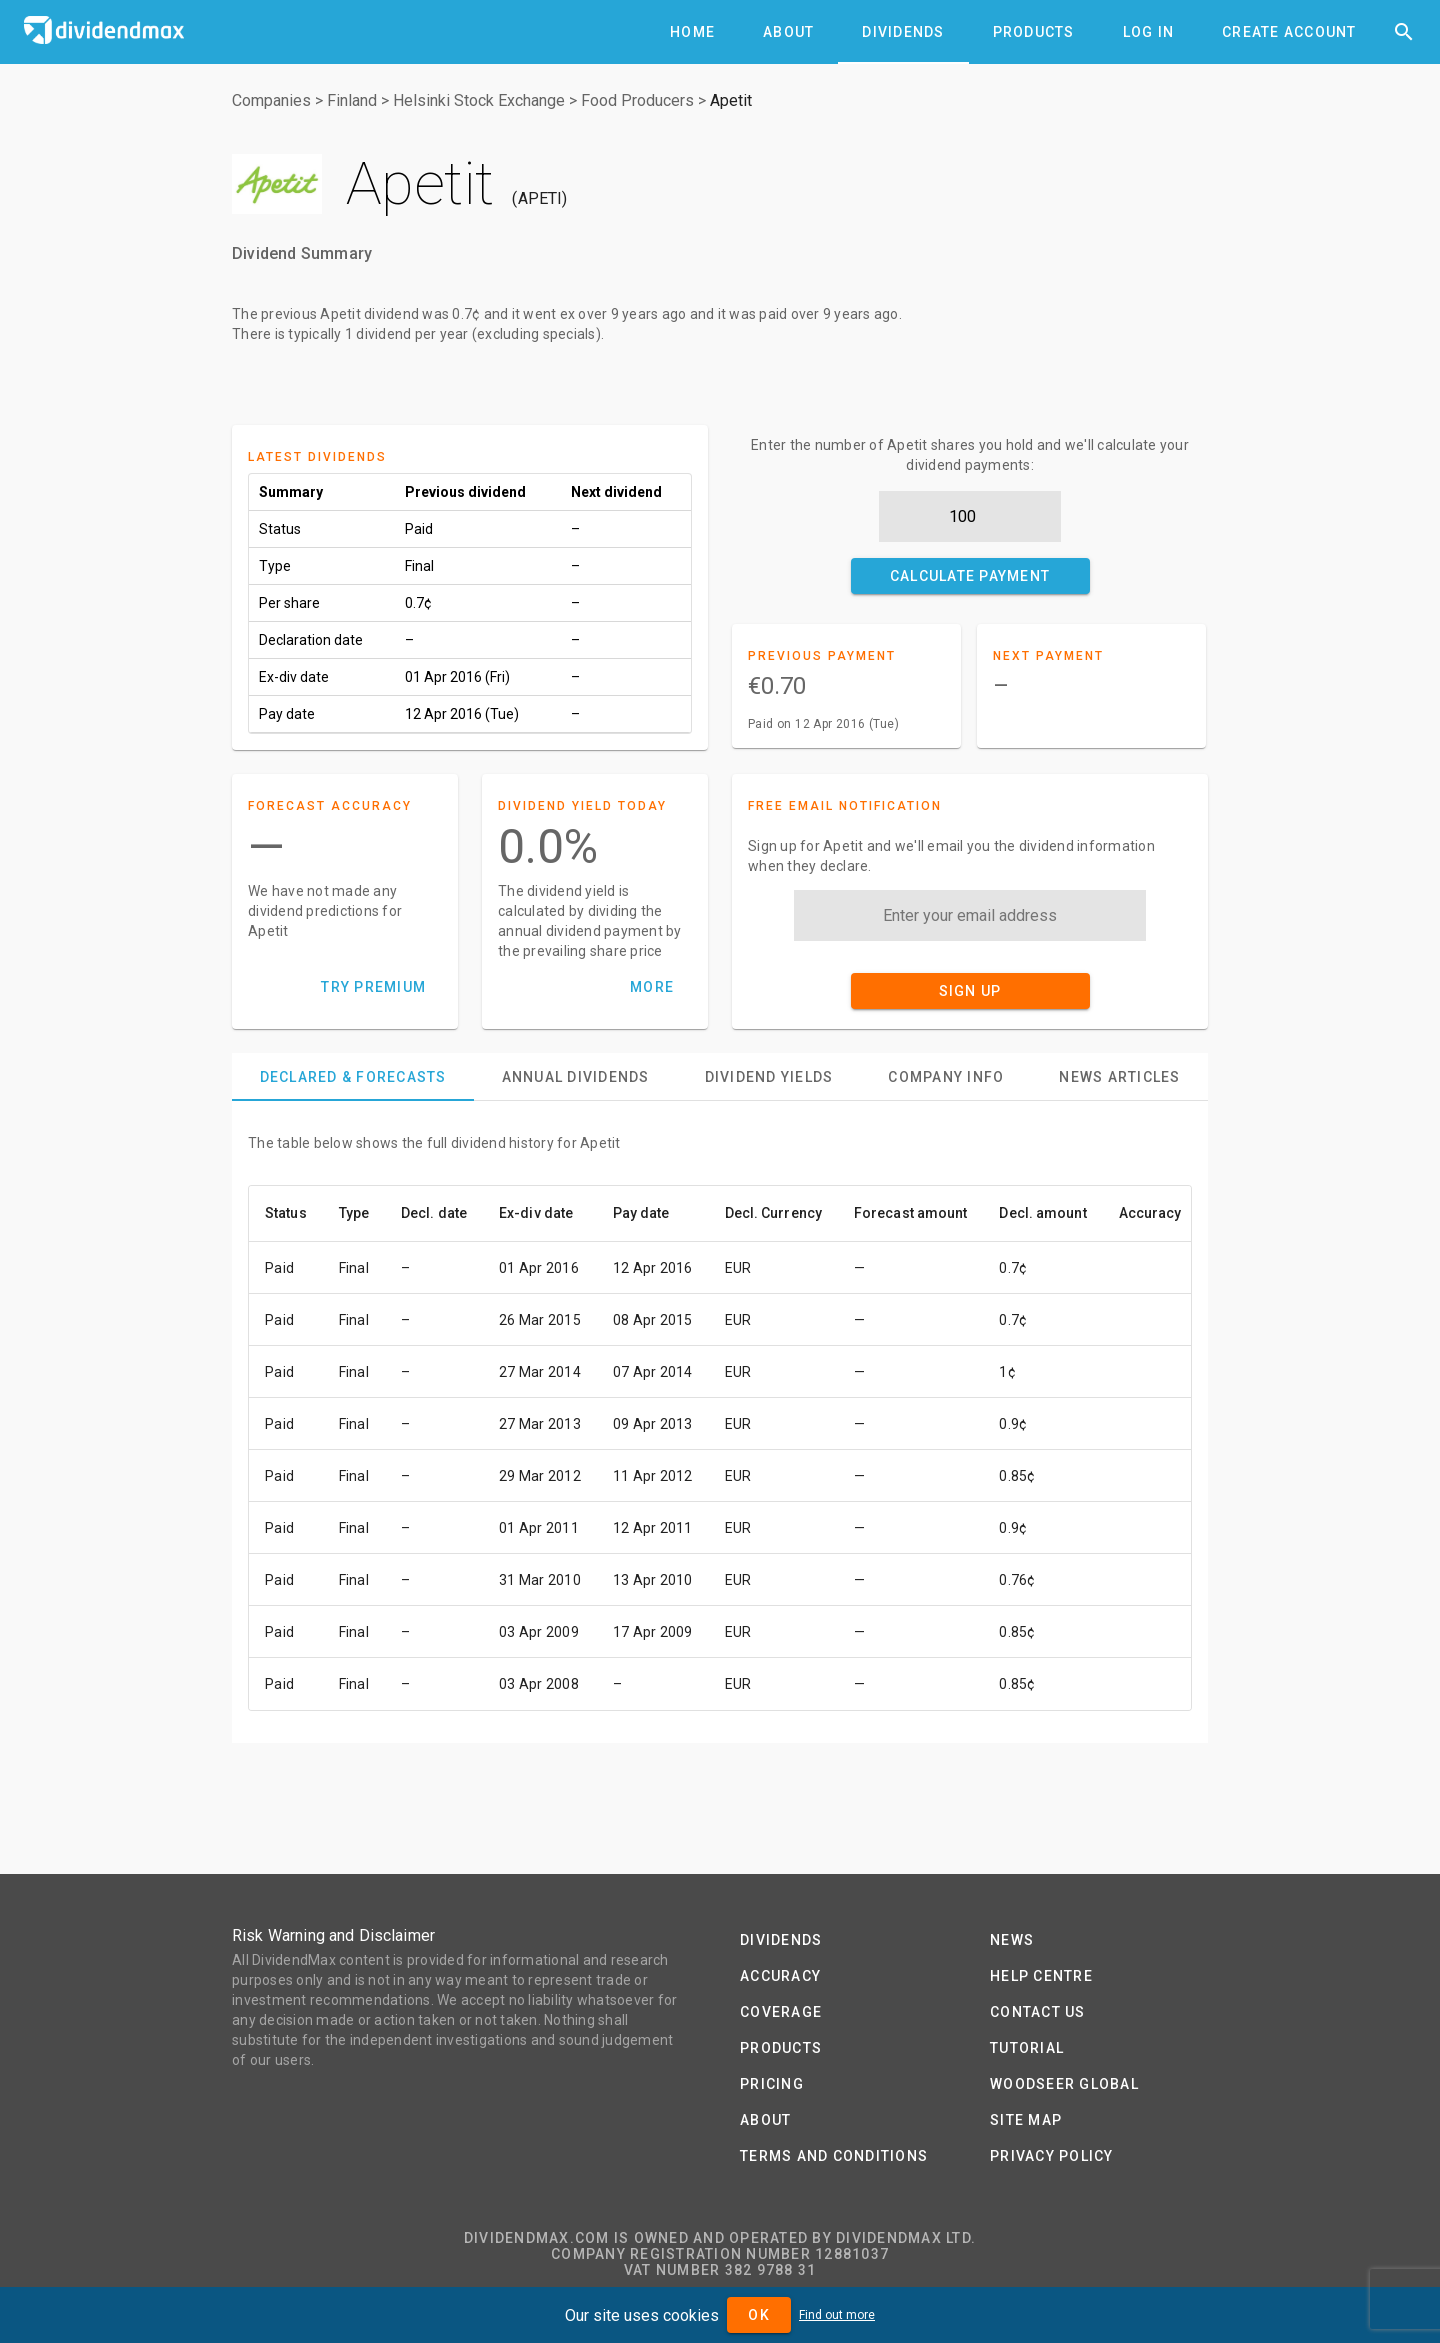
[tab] (692, 32)
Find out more (837, 2315)
